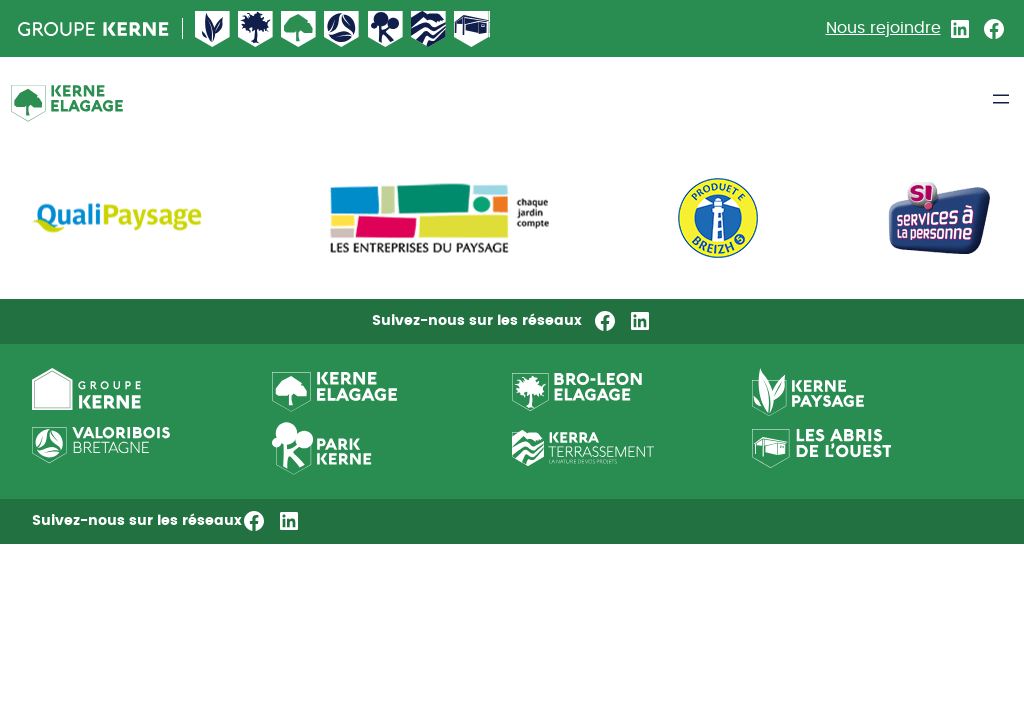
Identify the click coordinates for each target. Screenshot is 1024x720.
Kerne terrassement (429, 29)
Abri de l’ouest (472, 29)
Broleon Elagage (256, 29)
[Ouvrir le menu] (1001, 99)
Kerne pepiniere (386, 29)
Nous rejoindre (883, 28)
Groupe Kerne (94, 28)
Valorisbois (342, 29)
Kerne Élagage (299, 29)
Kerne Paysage (213, 29)
